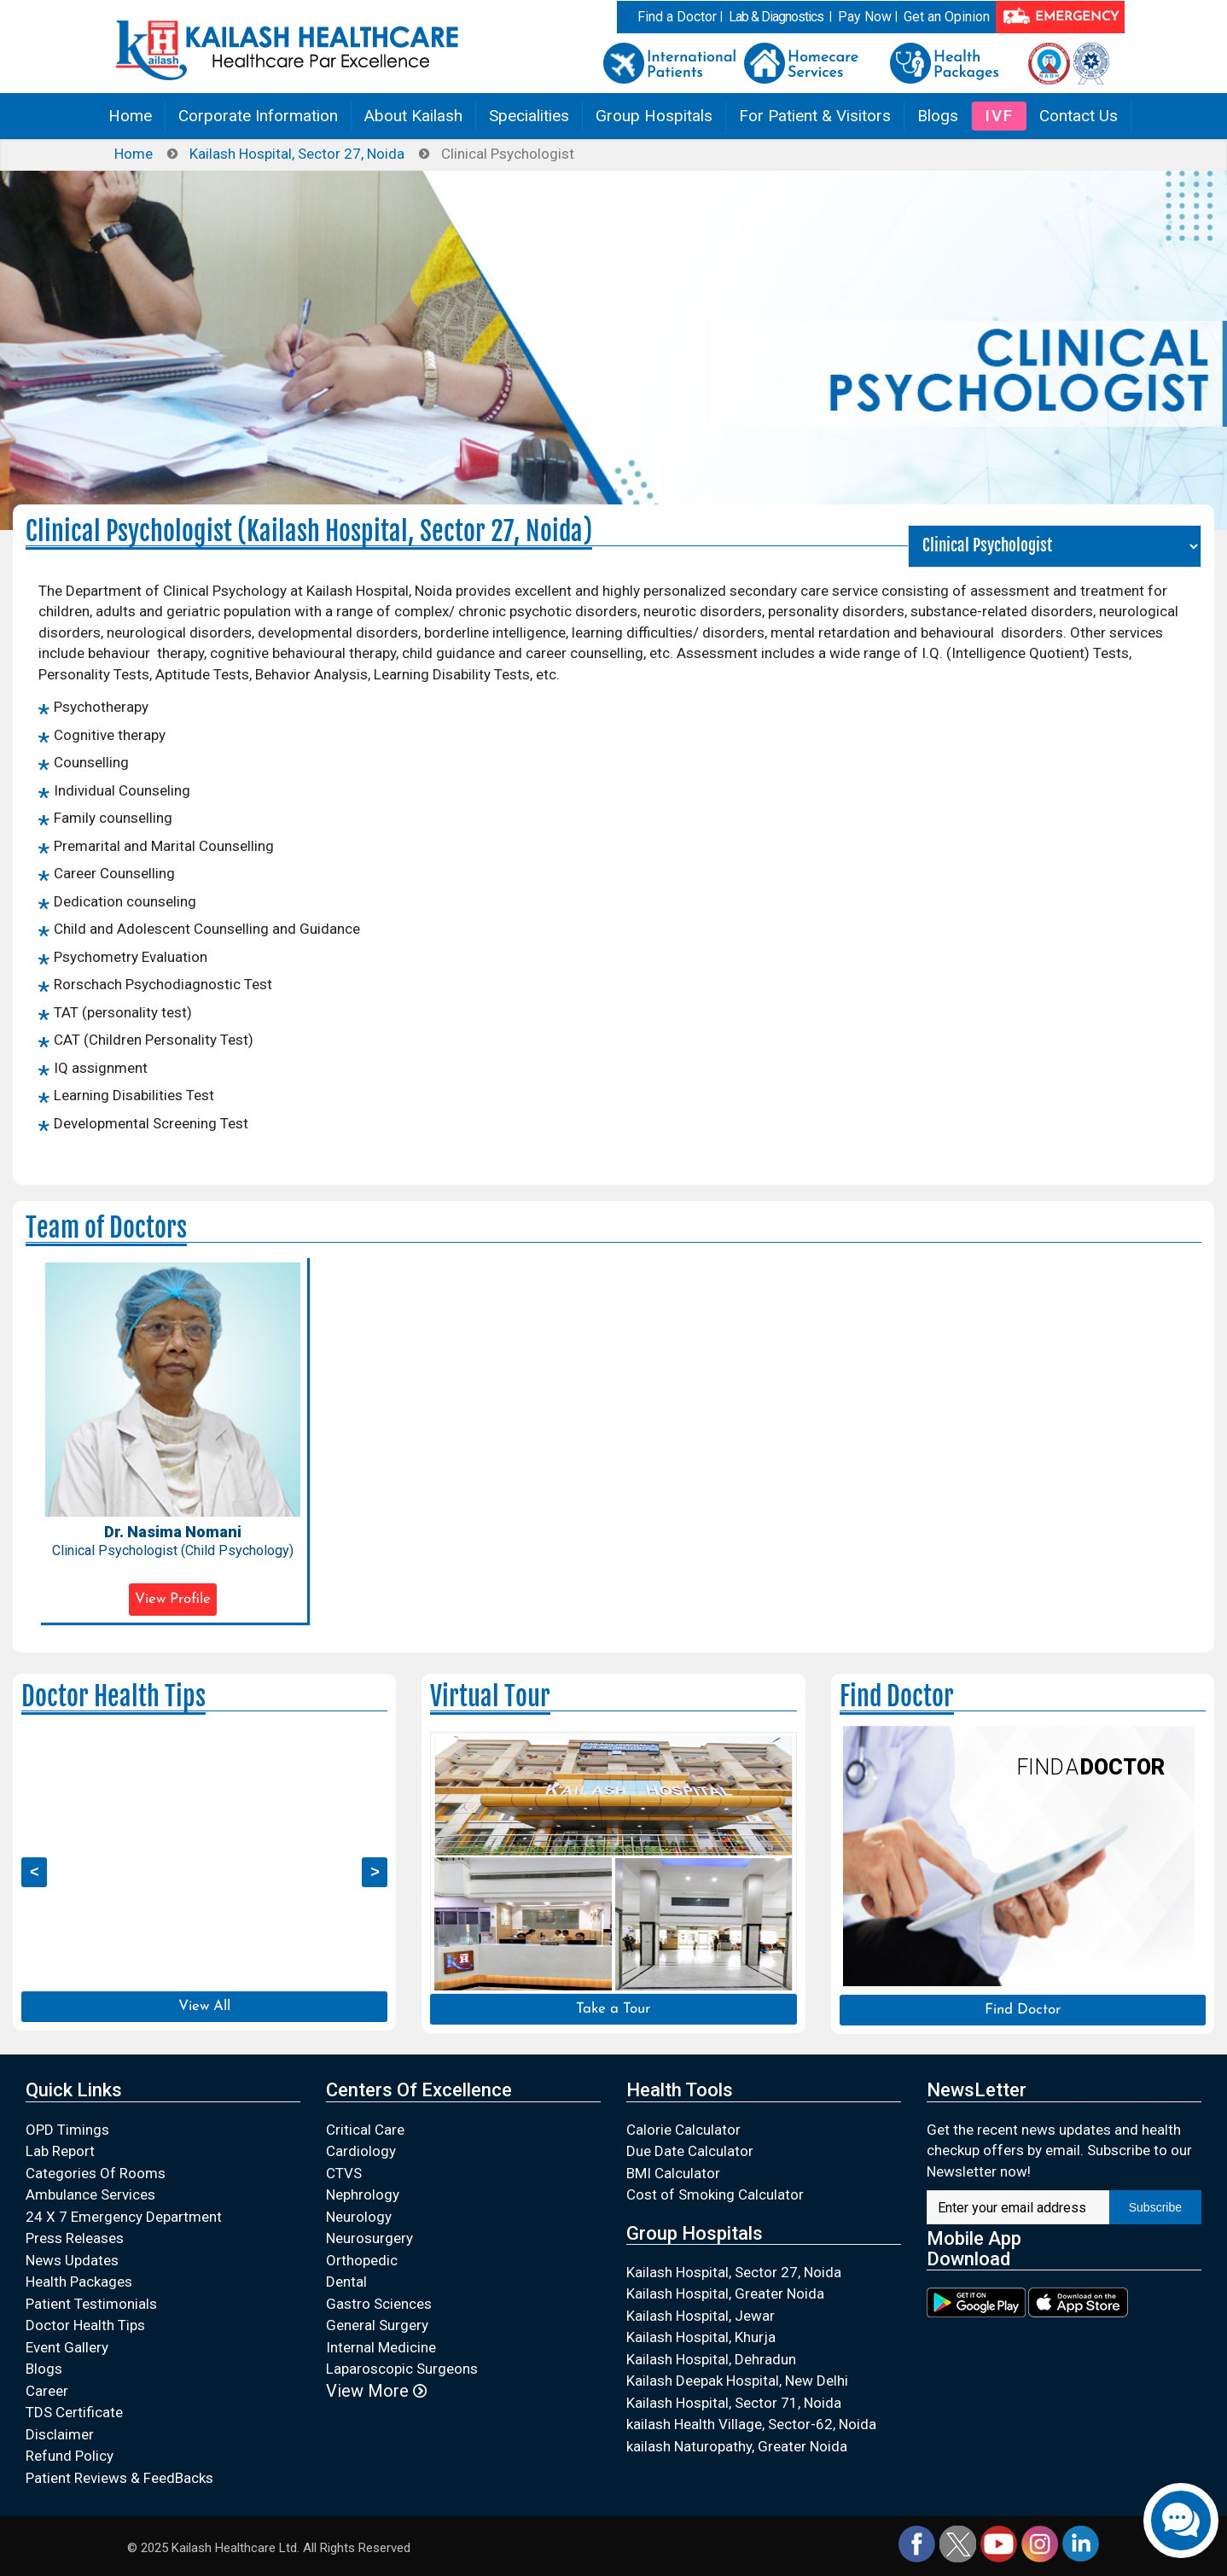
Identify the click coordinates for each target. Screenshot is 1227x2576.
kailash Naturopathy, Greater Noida (736, 2446)
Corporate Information (258, 115)
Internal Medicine (381, 2347)
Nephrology (362, 2194)
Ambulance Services (90, 2194)
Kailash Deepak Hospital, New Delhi (737, 2380)
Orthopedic (362, 2260)
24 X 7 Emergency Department (124, 2216)
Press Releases (75, 2238)
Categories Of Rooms (96, 2173)
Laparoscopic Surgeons (402, 2368)
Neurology (359, 2216)
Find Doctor (1023, 2009)
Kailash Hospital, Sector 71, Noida (733, 2402)
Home (130, 115)
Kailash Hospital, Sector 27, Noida (296, 153)
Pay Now (865, 17)
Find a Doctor (677, 17)
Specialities (529, 115)
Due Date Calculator (689, 2150)
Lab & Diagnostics (776, 17)
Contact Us (1078, 115)
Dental (346, 2281)
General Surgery (377, 2325)
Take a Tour (613, 2009)
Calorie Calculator (683, 2129)
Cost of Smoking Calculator (715, 2194)
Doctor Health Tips (85, 2325)
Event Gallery (67, 2347)
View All (204, 2006)
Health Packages (79, 2281)
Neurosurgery (369, 2238)
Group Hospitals (654, 115)
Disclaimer (60, 2434)
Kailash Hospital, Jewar (700, 2315)
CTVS (344, 2173)
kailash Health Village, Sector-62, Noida (751, 2424)
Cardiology (361, 2150)
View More (376, 2391)
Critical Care (365, 2129)
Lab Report (60, 2150)
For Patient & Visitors (815, 115)
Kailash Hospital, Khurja (701, 2337)
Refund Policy (69, 2455)
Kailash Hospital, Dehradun (711, 2359)
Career (47, 2390)
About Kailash (413, 115)
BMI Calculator (673, 2173)
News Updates (72, 2260)
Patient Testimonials (91, 2303)
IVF (999, 115)
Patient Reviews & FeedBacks (119, 2477)
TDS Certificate (74, 2412)
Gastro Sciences (379, 2303)
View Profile (173, 1599)
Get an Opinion (947, 17)
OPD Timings (67, 2129)
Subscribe (1155, 2207)
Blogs (937, 115)
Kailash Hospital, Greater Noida (725, 2293)
